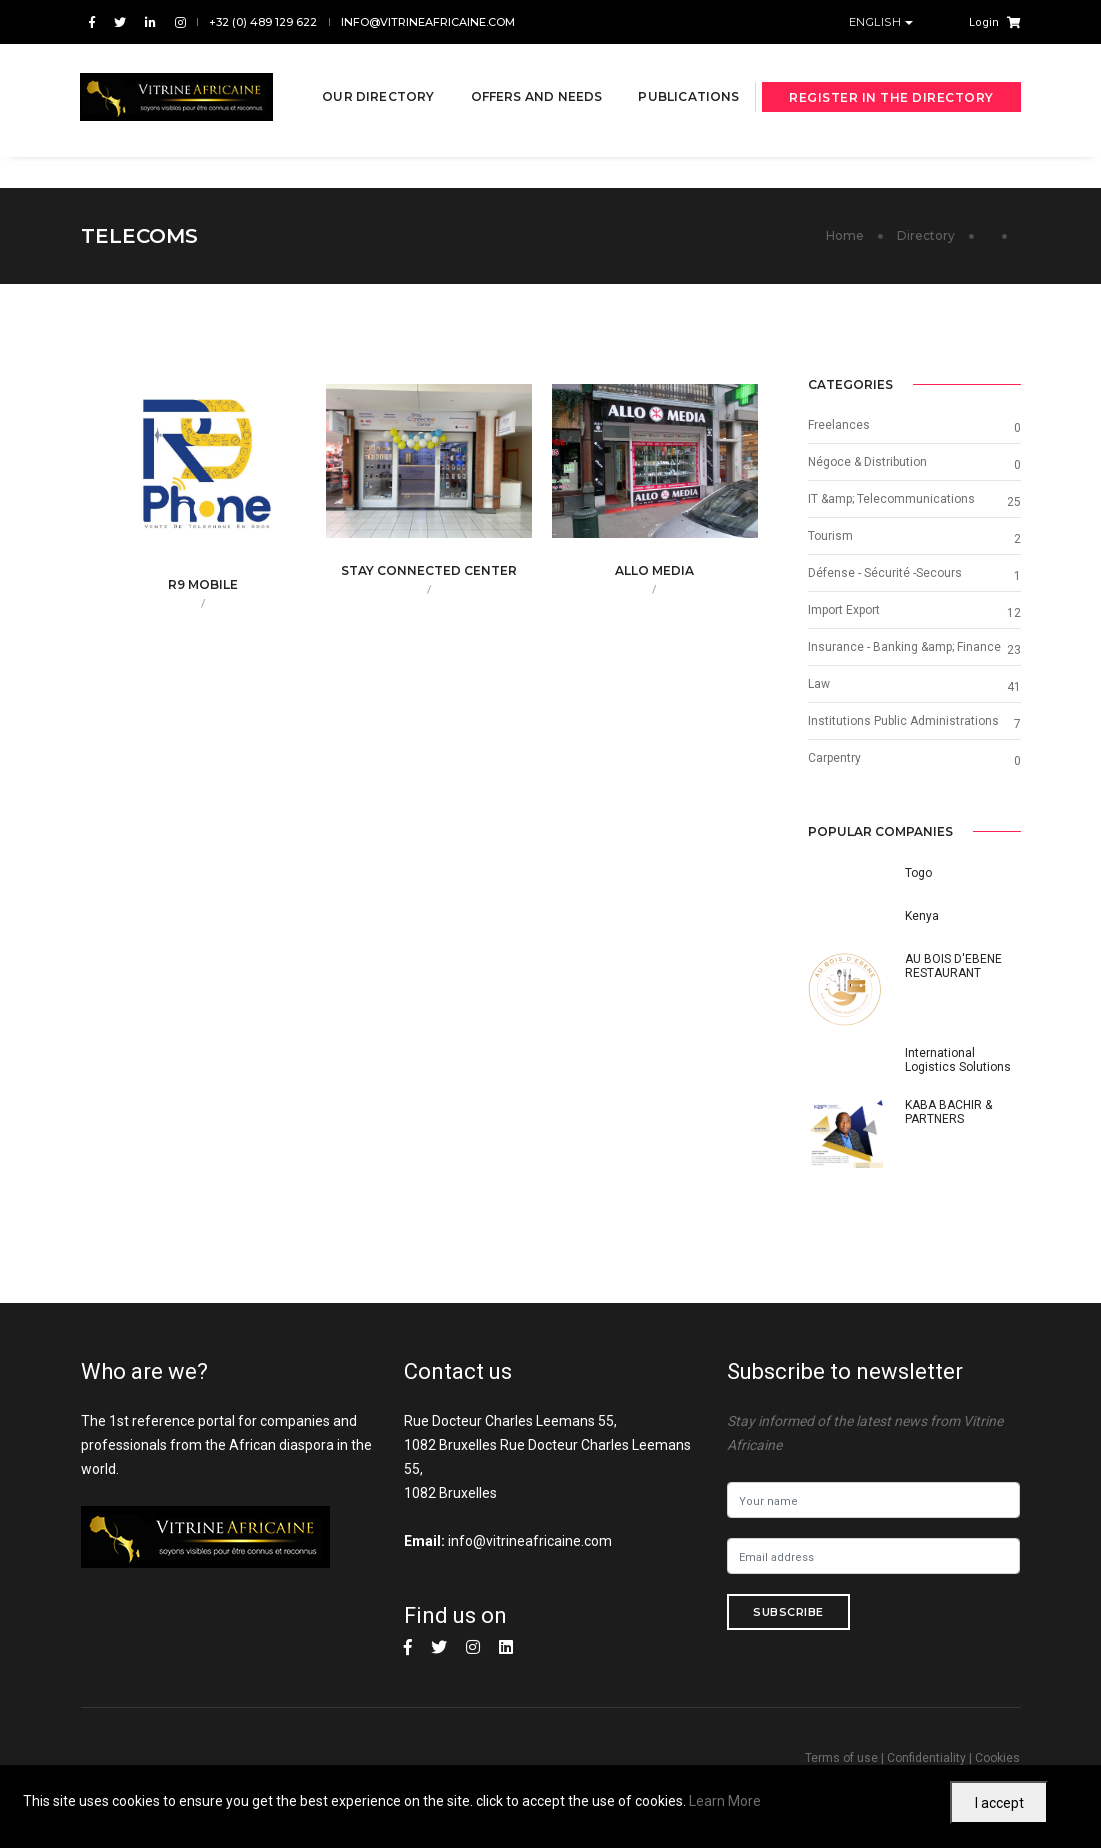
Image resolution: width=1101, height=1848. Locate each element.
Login (984, 22)
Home (845, 235)
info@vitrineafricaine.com (428, 22)
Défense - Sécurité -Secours (885, 573)
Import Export (844, 610)
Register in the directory (891, 108)
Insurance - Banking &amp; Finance (904, 647)
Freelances (839, 425)
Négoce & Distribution (867, 462)
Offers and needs (536, 71)
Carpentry (834, 758)
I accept (999, 1803)
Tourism (830, 536)
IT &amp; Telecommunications (891, 499)
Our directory (377, 71)
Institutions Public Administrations (903, 721)
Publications (371, 143)
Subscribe (788, 1612)
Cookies (997, 1758)
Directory (926, 235)
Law (819, 684)
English (877, 22)
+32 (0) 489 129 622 (263, 22)
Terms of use (841, 1758)
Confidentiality (926, 1758)
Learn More (725, 1801)
